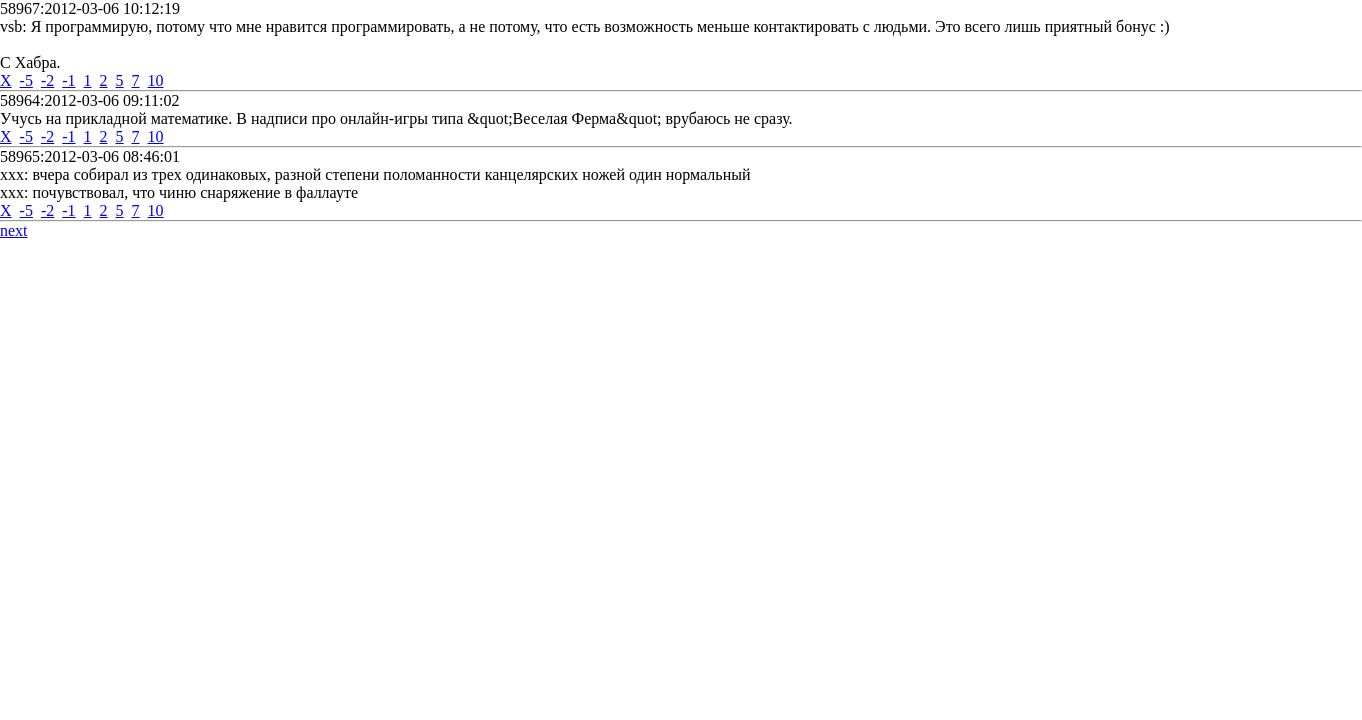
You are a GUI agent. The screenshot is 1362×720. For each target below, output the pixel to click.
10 (156, 80)
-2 (47, 80)
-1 (68, 80)
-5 (26, 80)
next (14, 230)
